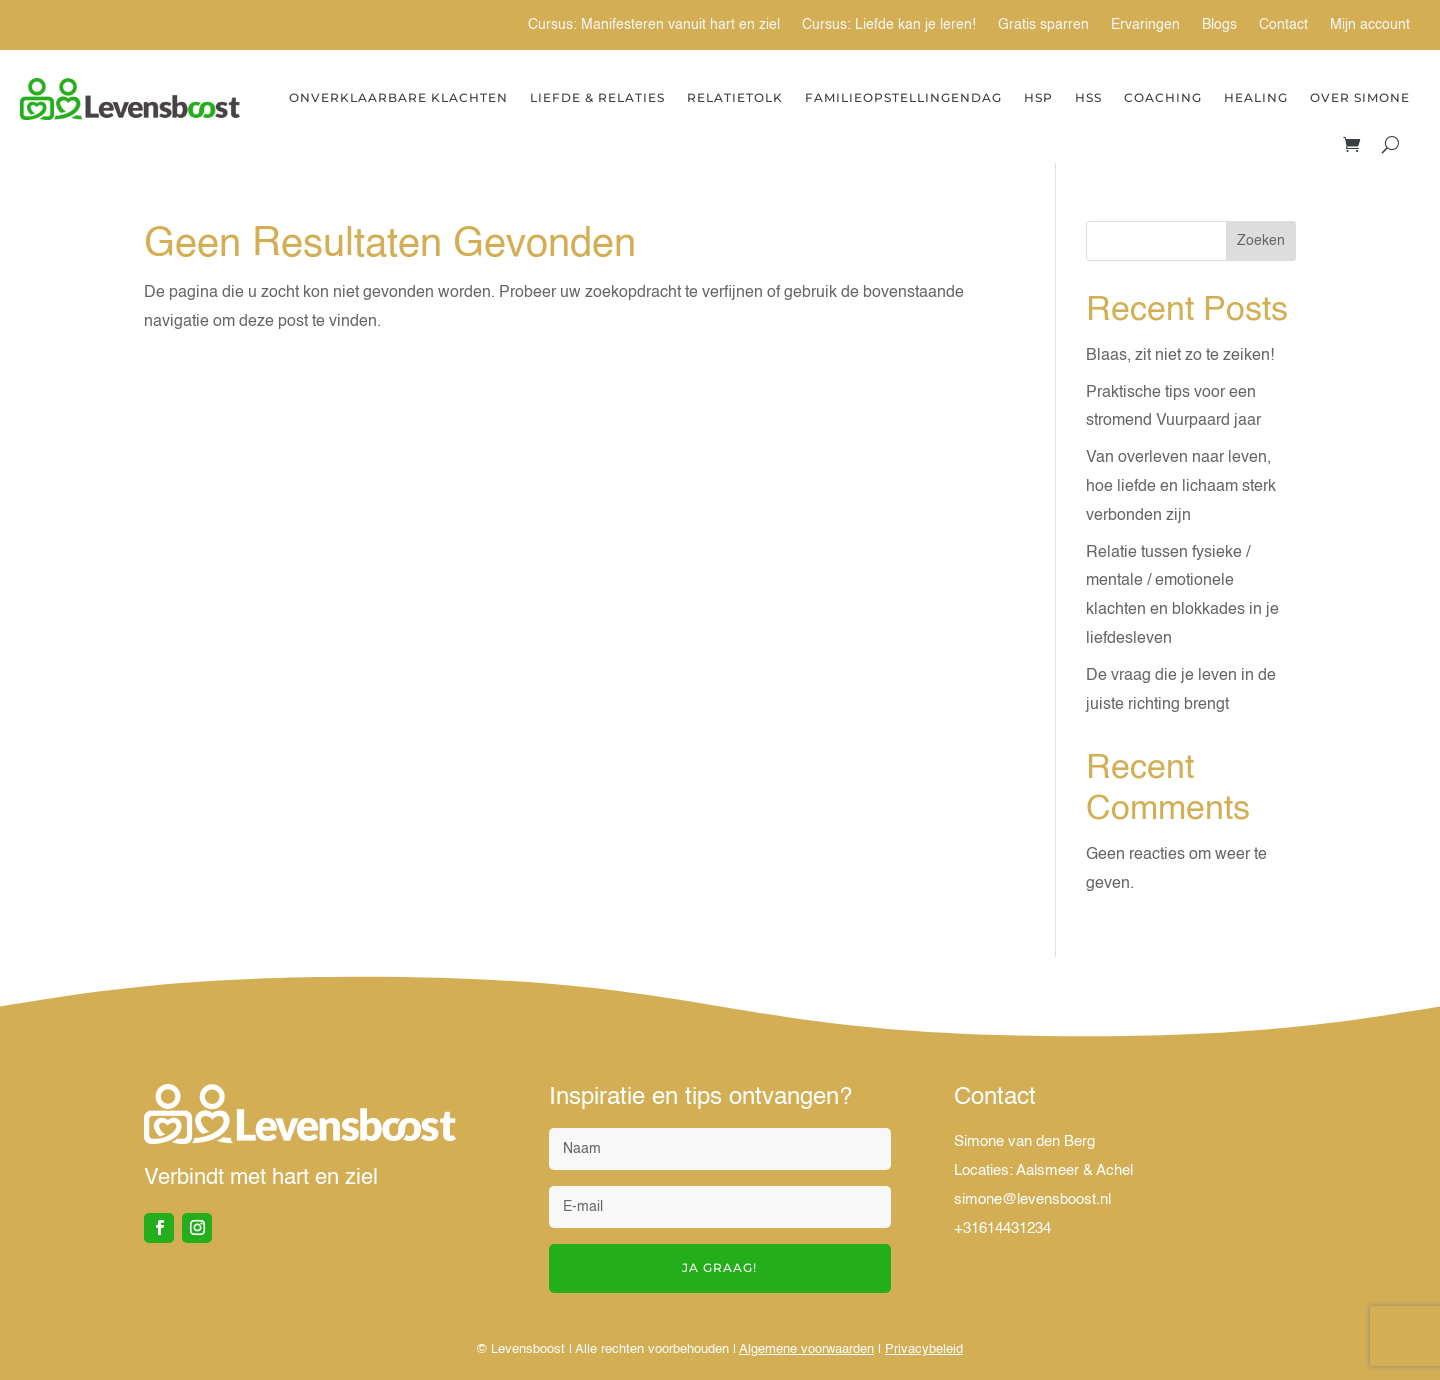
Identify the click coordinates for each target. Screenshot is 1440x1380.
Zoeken (1261, 241)
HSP (1038, 97)
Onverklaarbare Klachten (398, 97)
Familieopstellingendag (903, 97)
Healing (1256, 97)
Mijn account (1370, 25)
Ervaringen (1145, 25)
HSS (1088, 97)
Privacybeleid (924, 1349)
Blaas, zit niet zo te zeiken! (1180, 356)
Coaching (1163, 97)
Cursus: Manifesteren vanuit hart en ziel (654, 25)
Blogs (1219, 25)
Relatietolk (735, 97)
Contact (1283, 25)
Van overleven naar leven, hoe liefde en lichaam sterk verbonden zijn (1181, 487)
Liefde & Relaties (597, 97)
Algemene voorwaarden (806, 1349)
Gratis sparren (1043, 25)
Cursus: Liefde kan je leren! (889, 25)
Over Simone (1360, 97)
